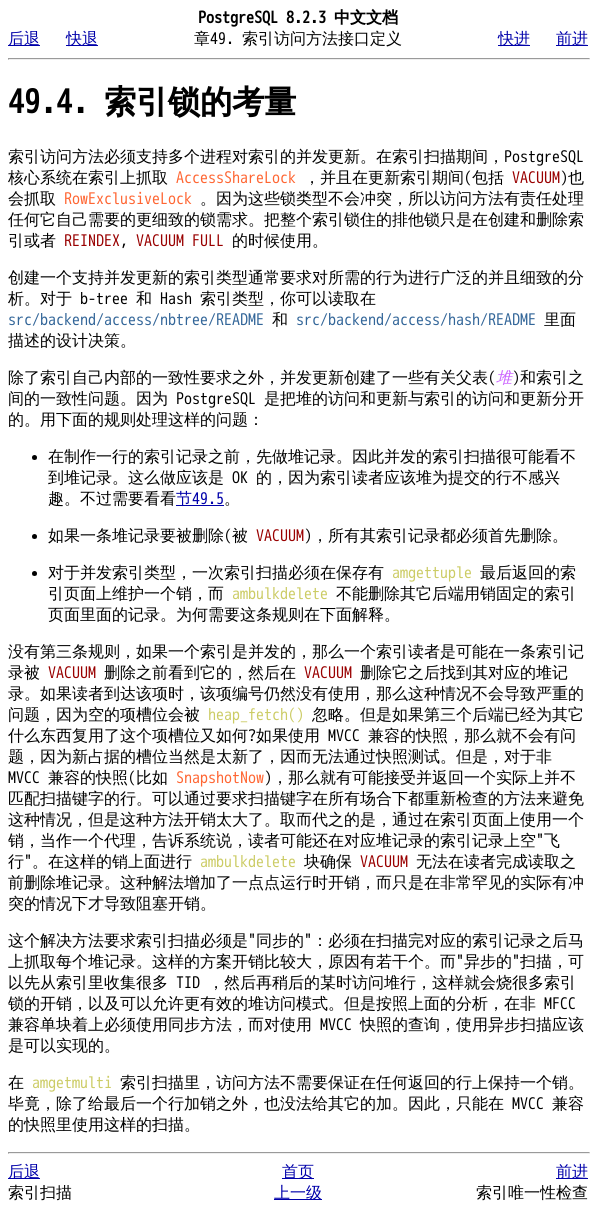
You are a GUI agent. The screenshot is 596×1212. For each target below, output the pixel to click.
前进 (572, 39)
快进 (514, 39)
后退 (24, 39)
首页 (298, 1172)
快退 (82, 39)
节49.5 (200, 499)
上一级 (298, 1193)
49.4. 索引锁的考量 (152, 102)
